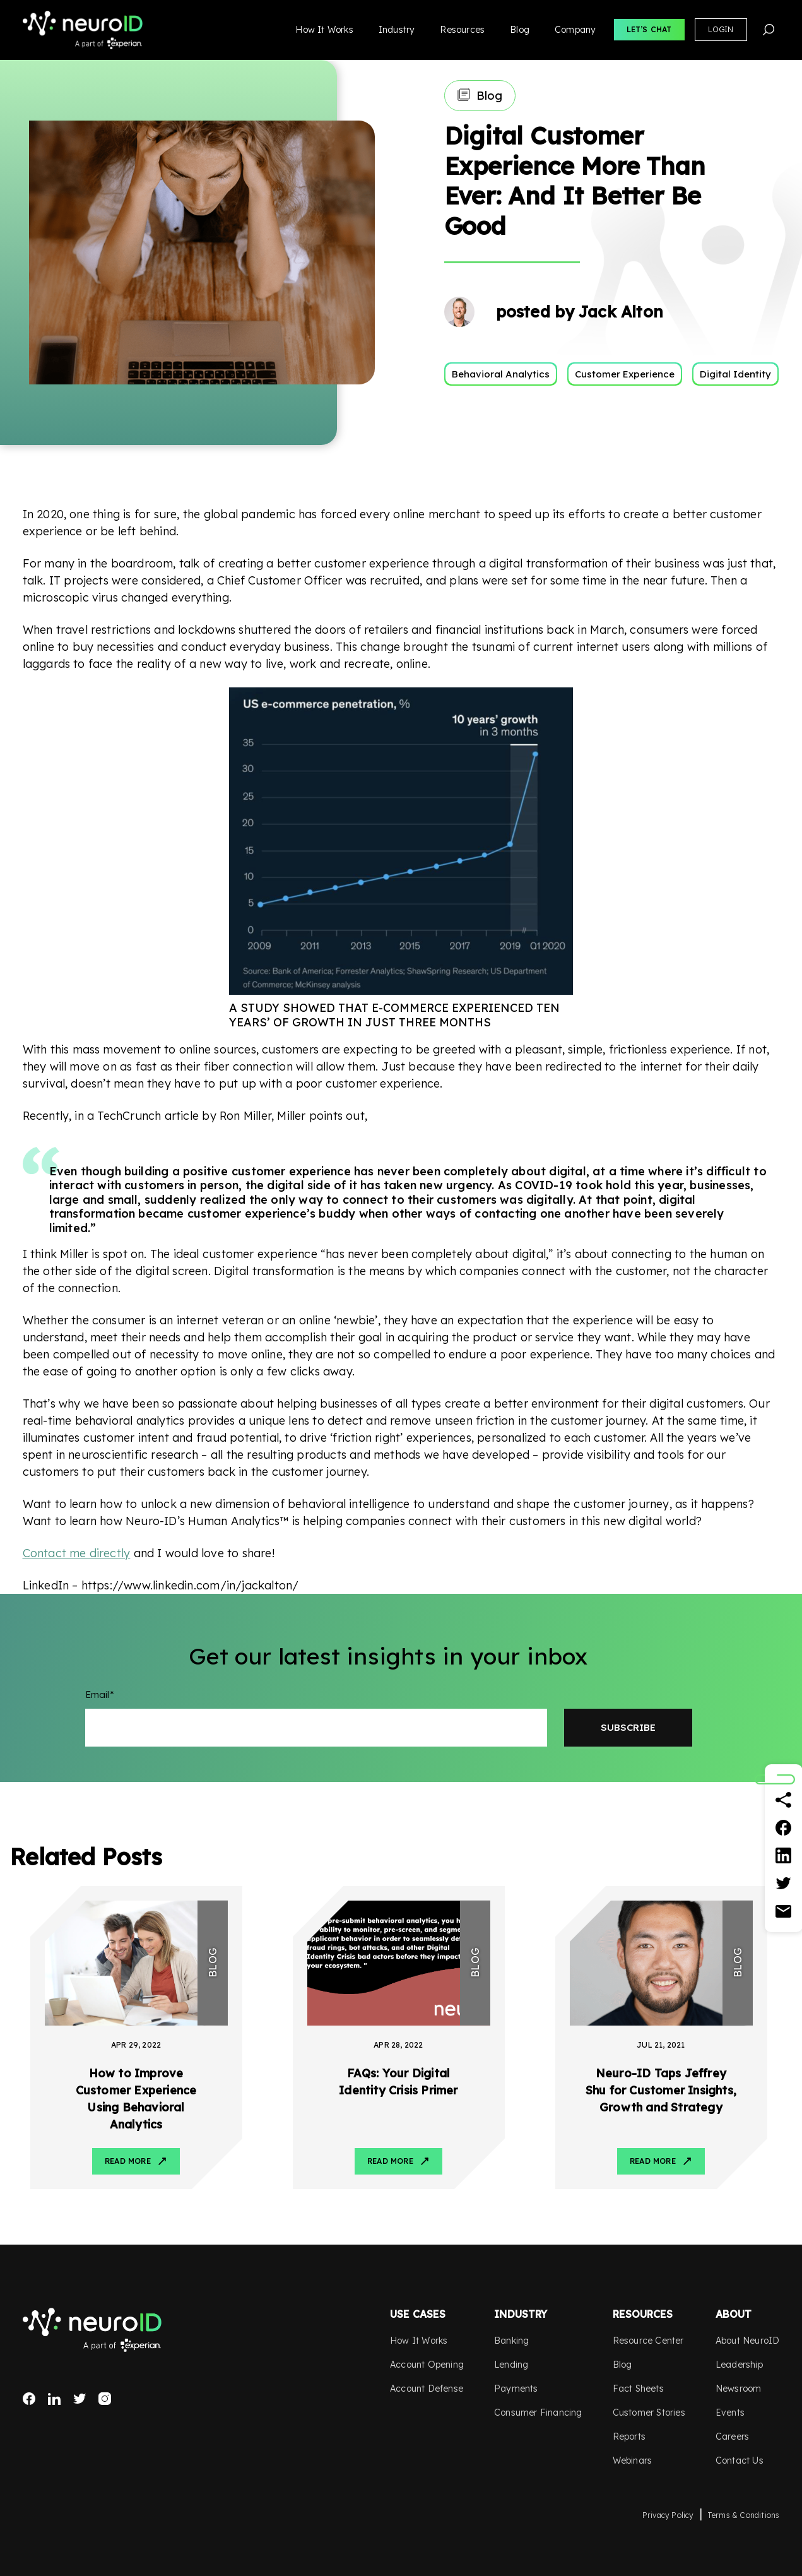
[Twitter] (784, 1883)
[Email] (784, 1911)
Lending (511, 2364)
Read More (128, 2161)
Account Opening (427, 2364)
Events (730, 2412)
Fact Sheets (638, 2388)
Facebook (29, 2398)
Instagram (104, 2398)
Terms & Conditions (743, 2515)
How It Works (324, 29)
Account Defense (426, 2388)
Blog (519, 29)
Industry (397, 29)
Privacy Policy (668, 2515)
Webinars (632, 2460)
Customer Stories (649, 2412)
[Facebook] (784, 1828)
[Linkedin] (784, 1856)
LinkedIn (54, 2398)
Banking (511, 2340)
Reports (629, 2436)
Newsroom (739, 2388)
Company (575, 29)
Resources (462, 29)
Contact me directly (77, 1553)
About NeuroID (748, 2340)
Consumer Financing (538, 2412)
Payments (516, 2388)
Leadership (739, 2364)
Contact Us (740, 2460)
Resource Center (648, 2340)
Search (768, 29)
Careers (732, 2436)
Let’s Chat (649, 29)
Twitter (79, 2398)
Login (721, 29)
